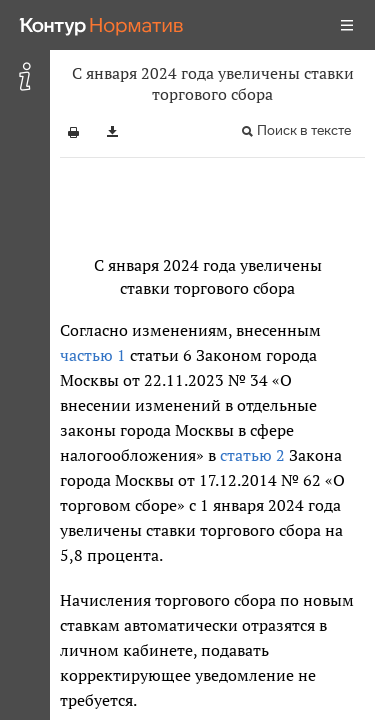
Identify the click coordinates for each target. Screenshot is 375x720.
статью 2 (252, 455)
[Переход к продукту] (102, 25)
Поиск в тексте (304, 130)
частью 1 (93, 355)
